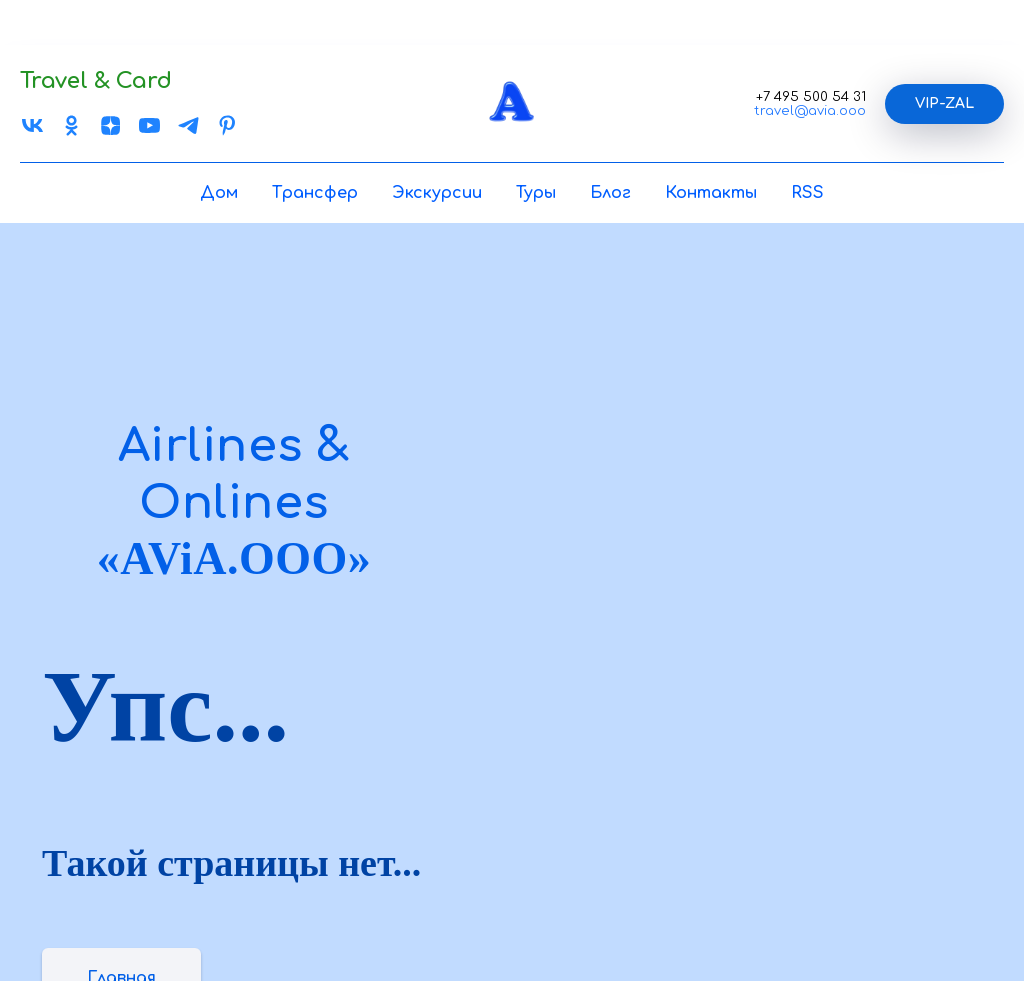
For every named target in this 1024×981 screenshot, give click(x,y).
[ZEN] (110, 132)
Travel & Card (96, 81)
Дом (219, 193)
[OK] (71, 132)
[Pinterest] (227, 132)
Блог (610, 193)
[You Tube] (149, 132)
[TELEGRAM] (188, 132)
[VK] (32, 132)
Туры (536, 193)
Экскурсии (437, 193)
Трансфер (315, 193)
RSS (807, 193)
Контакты (711, 193)
